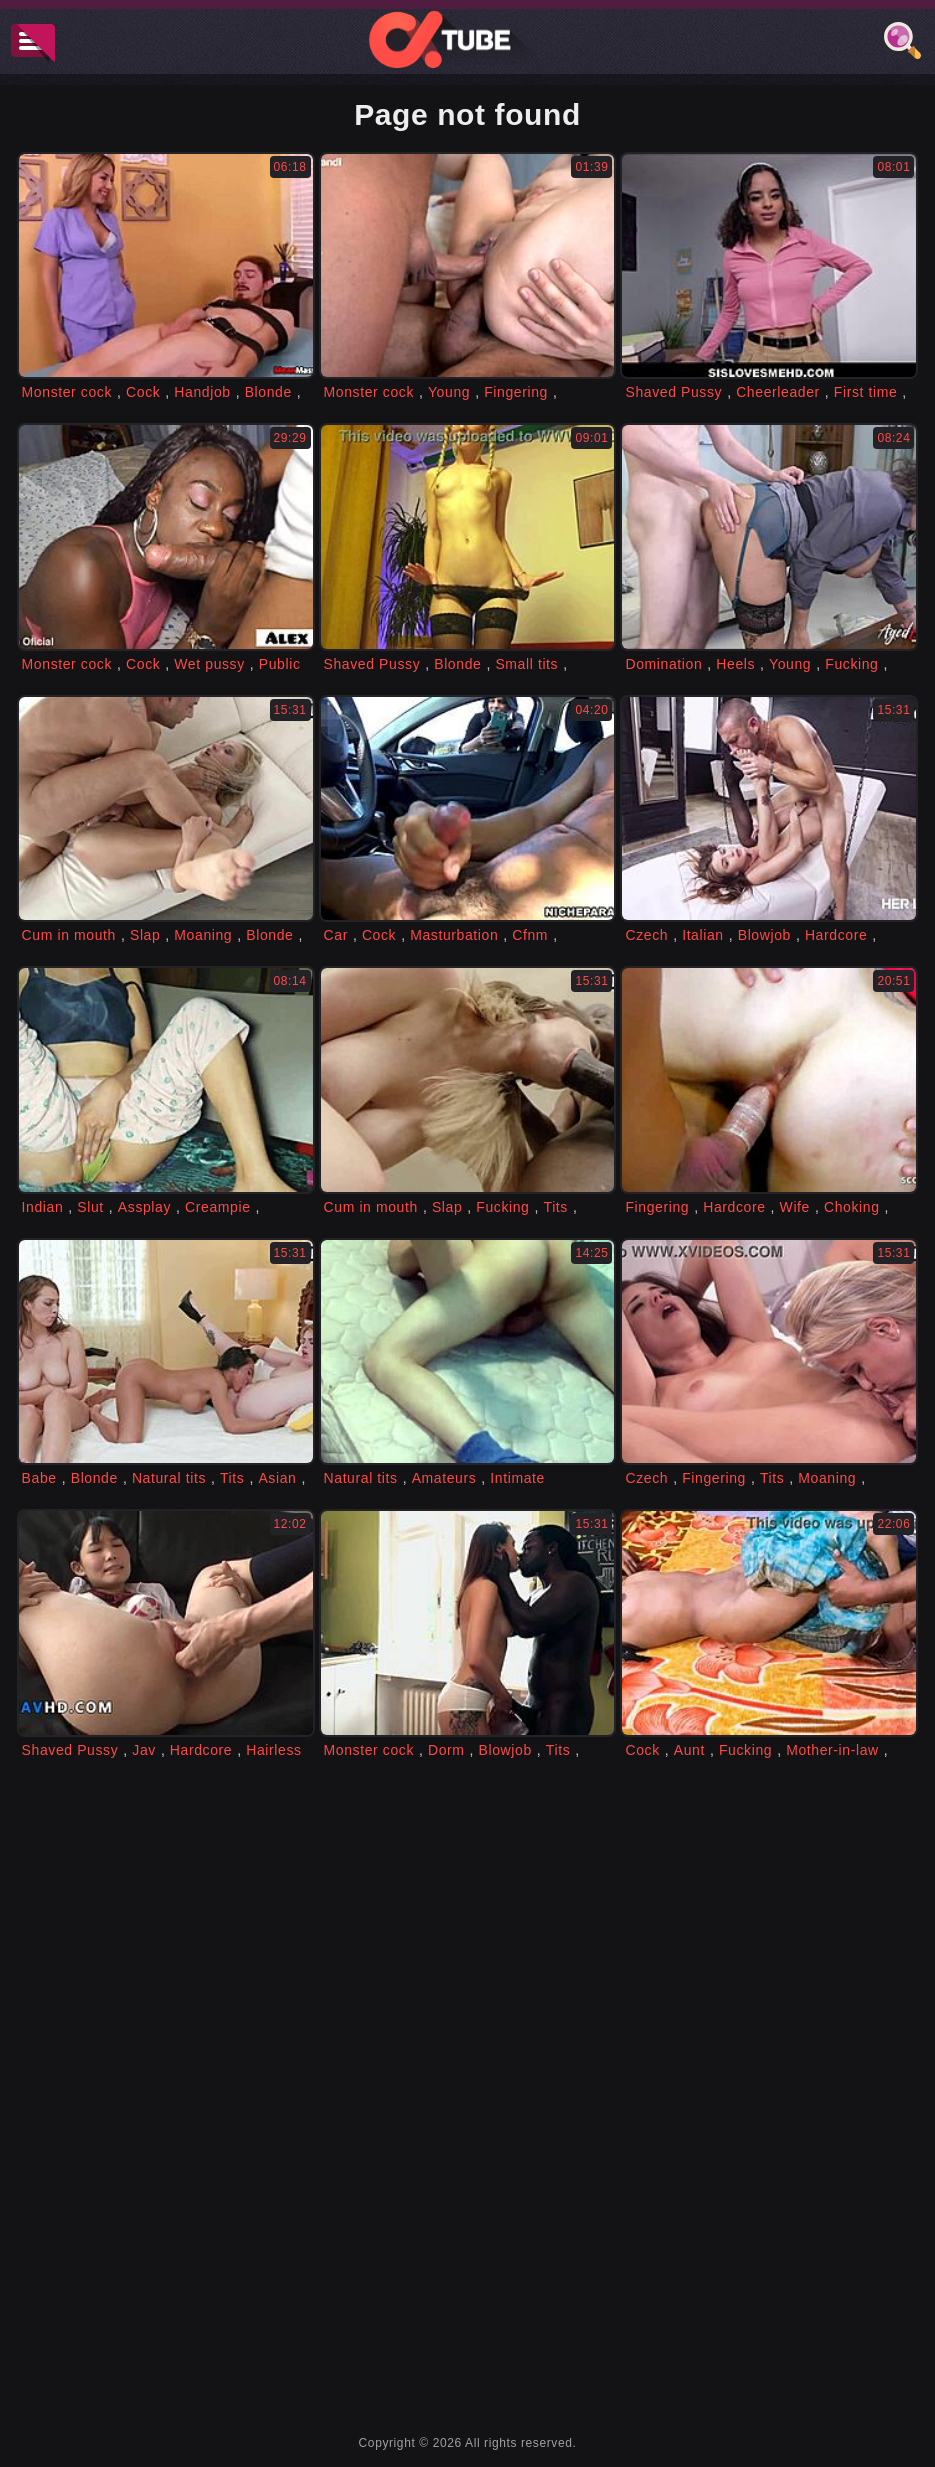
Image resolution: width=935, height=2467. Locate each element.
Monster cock (67, 392)
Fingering (516, 392)
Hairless (273, 1750)
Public (280, 664)
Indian (43, 1207)
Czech (646, 935)
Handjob (202, 392)
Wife (795, 1207)
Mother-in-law (832, 1750)
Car (336, 935)
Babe (39, 1478)
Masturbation (454, 935)
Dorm (446, 1750)
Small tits (526, 664)
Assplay (144, 1207)
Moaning (203, 935)
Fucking (851, 664)
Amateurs (444, 1478)
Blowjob (764, 935)
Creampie (218, 1207)
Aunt (689, 1750)
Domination (663, 664)
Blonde (268, 392)
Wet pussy (209, 664)
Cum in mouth (69, 935)
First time (866, 392)
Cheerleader (778, 392)
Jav (144, 1750)
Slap (145, 935)
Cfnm (530, 935)
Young (449, 392)
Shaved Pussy (673, 392)
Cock (143, 392)
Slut (90, 1207)
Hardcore (836, 935)
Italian (703, 935)
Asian (277, 1478)
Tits (556, 1207)
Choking (852, 1207)
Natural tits (169, 1478)
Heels (735, 664)
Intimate (517, 1478)
